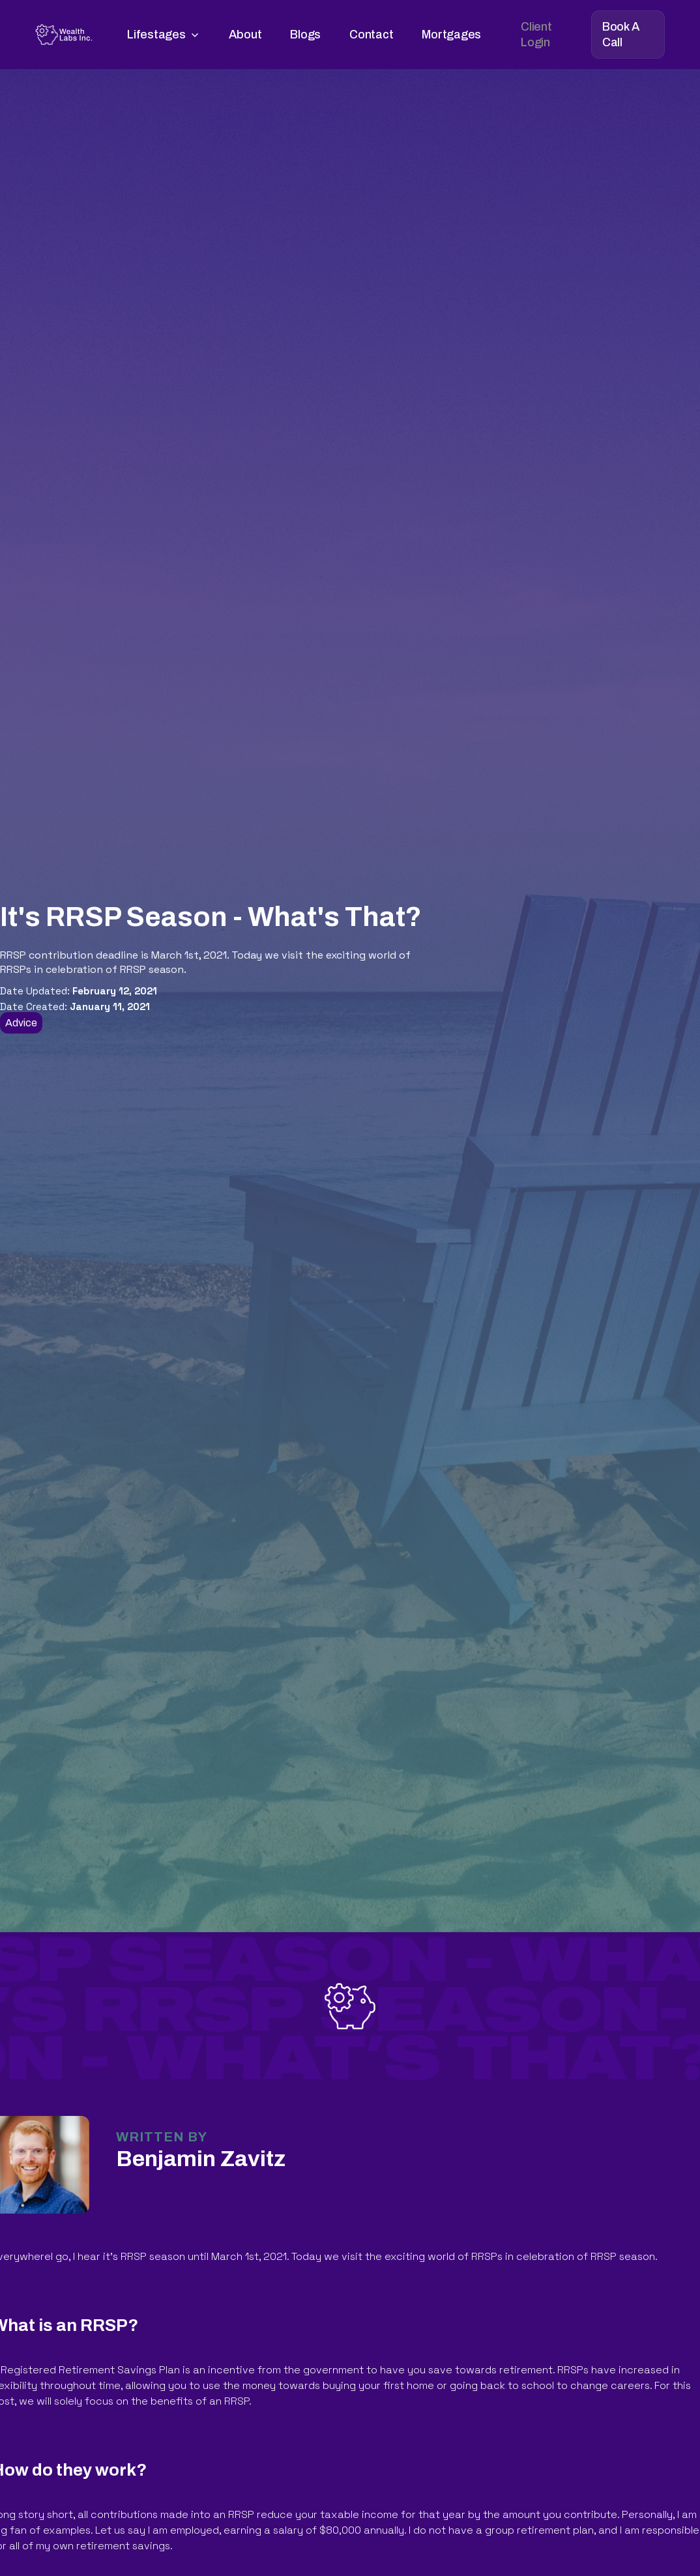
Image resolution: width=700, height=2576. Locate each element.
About (245, 34)
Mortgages (451, 34)
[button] (163, 34)
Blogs (305, 34)
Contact (371, 34)
